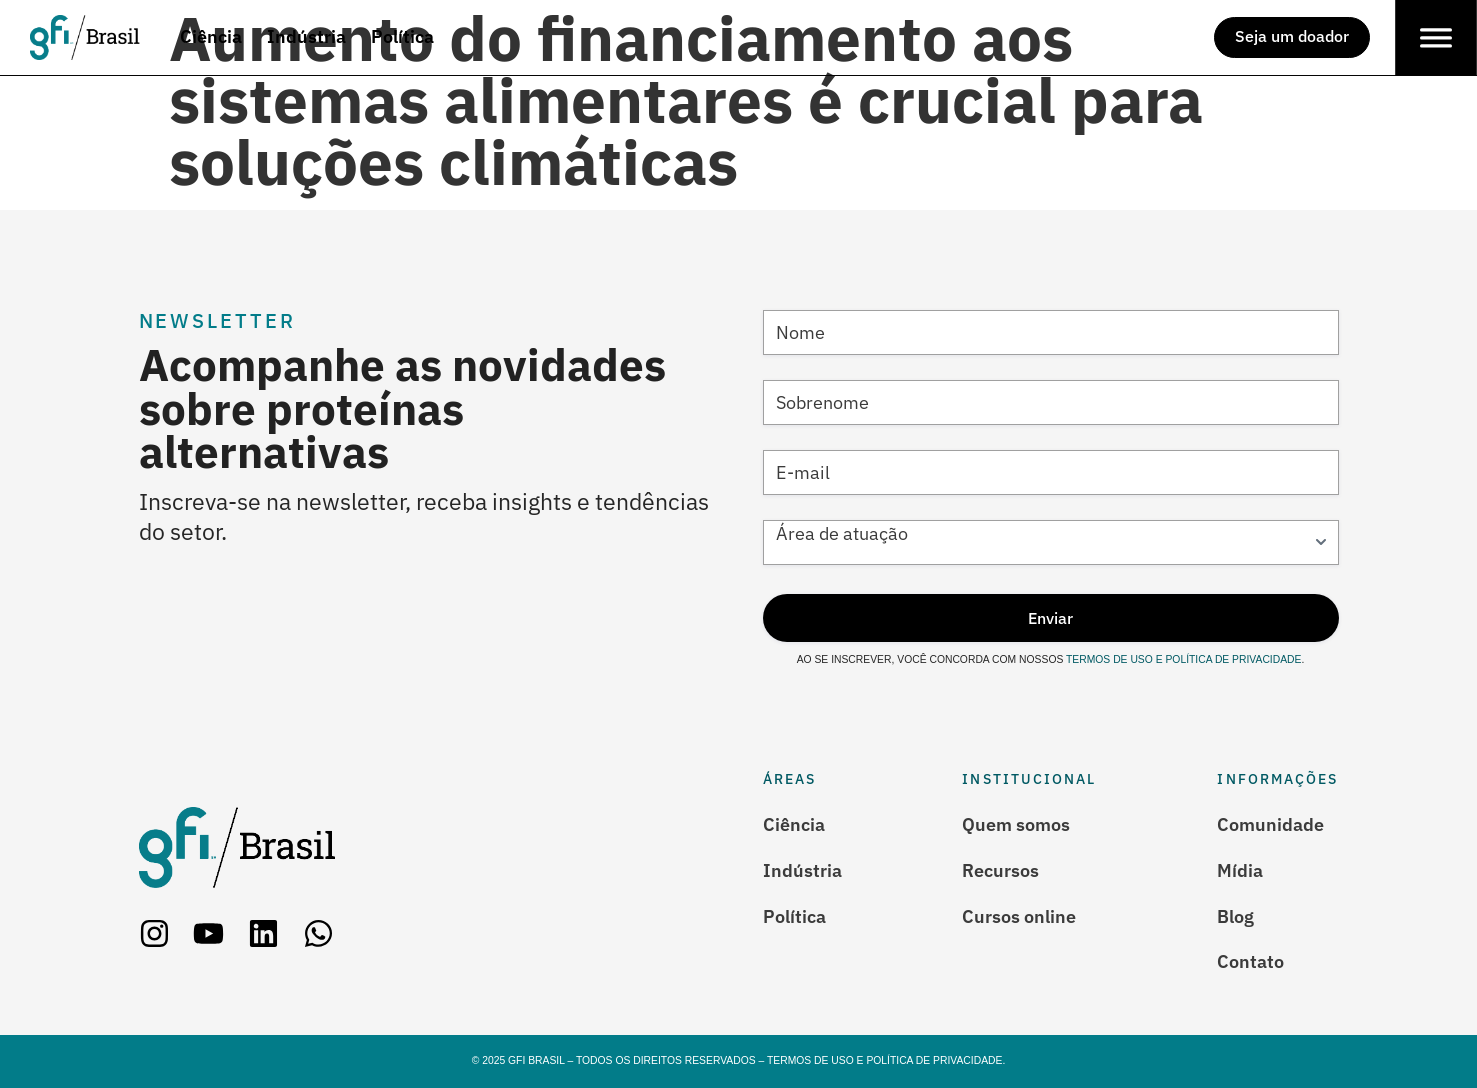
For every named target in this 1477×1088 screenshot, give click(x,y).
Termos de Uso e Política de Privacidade (1182, 659)
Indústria (802, 870)
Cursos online (1019, 916)
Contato (1250, 962)
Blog (1235, 916)
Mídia (1240, 870)
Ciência (794, 824)
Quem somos (1016, 824)
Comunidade (1270, 824)
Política (794, 916)
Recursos (1000, 870)
